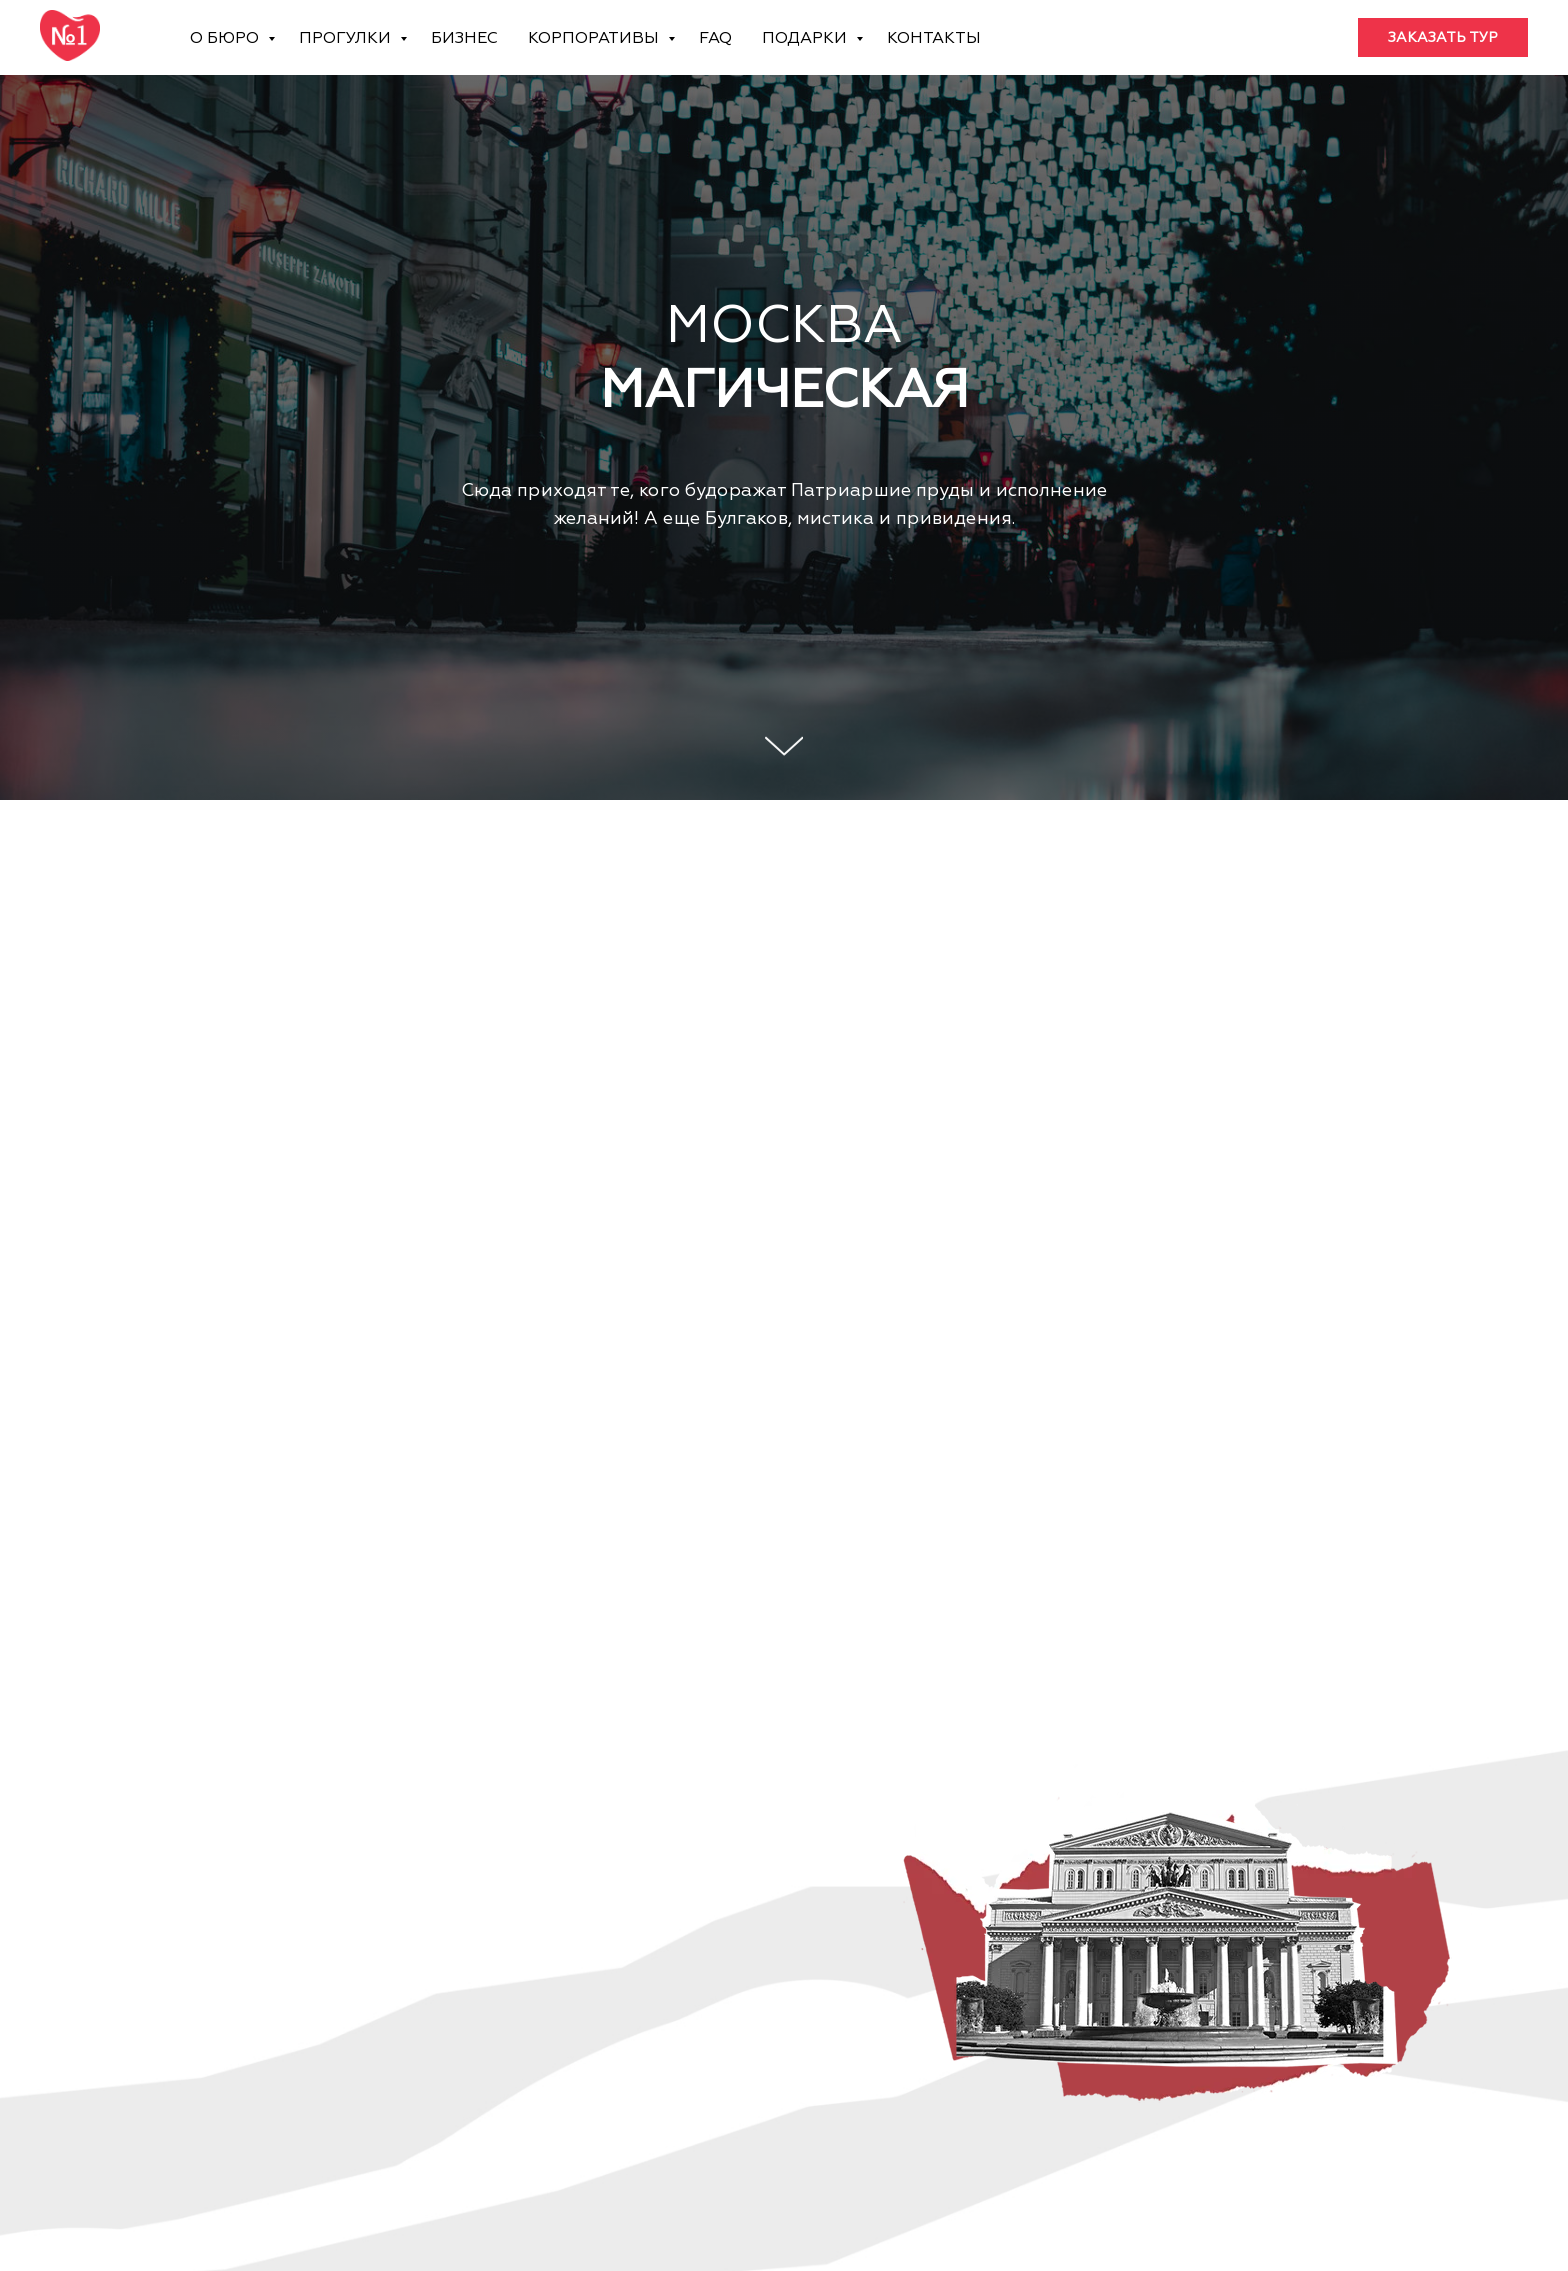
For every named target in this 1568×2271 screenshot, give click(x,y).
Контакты (934, 38)
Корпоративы (595, 38)
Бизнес (464, 38)
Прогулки (347, 38)
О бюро (226, 38)
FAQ (715, 38)
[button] (1443, 38)
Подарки (806, 38)
